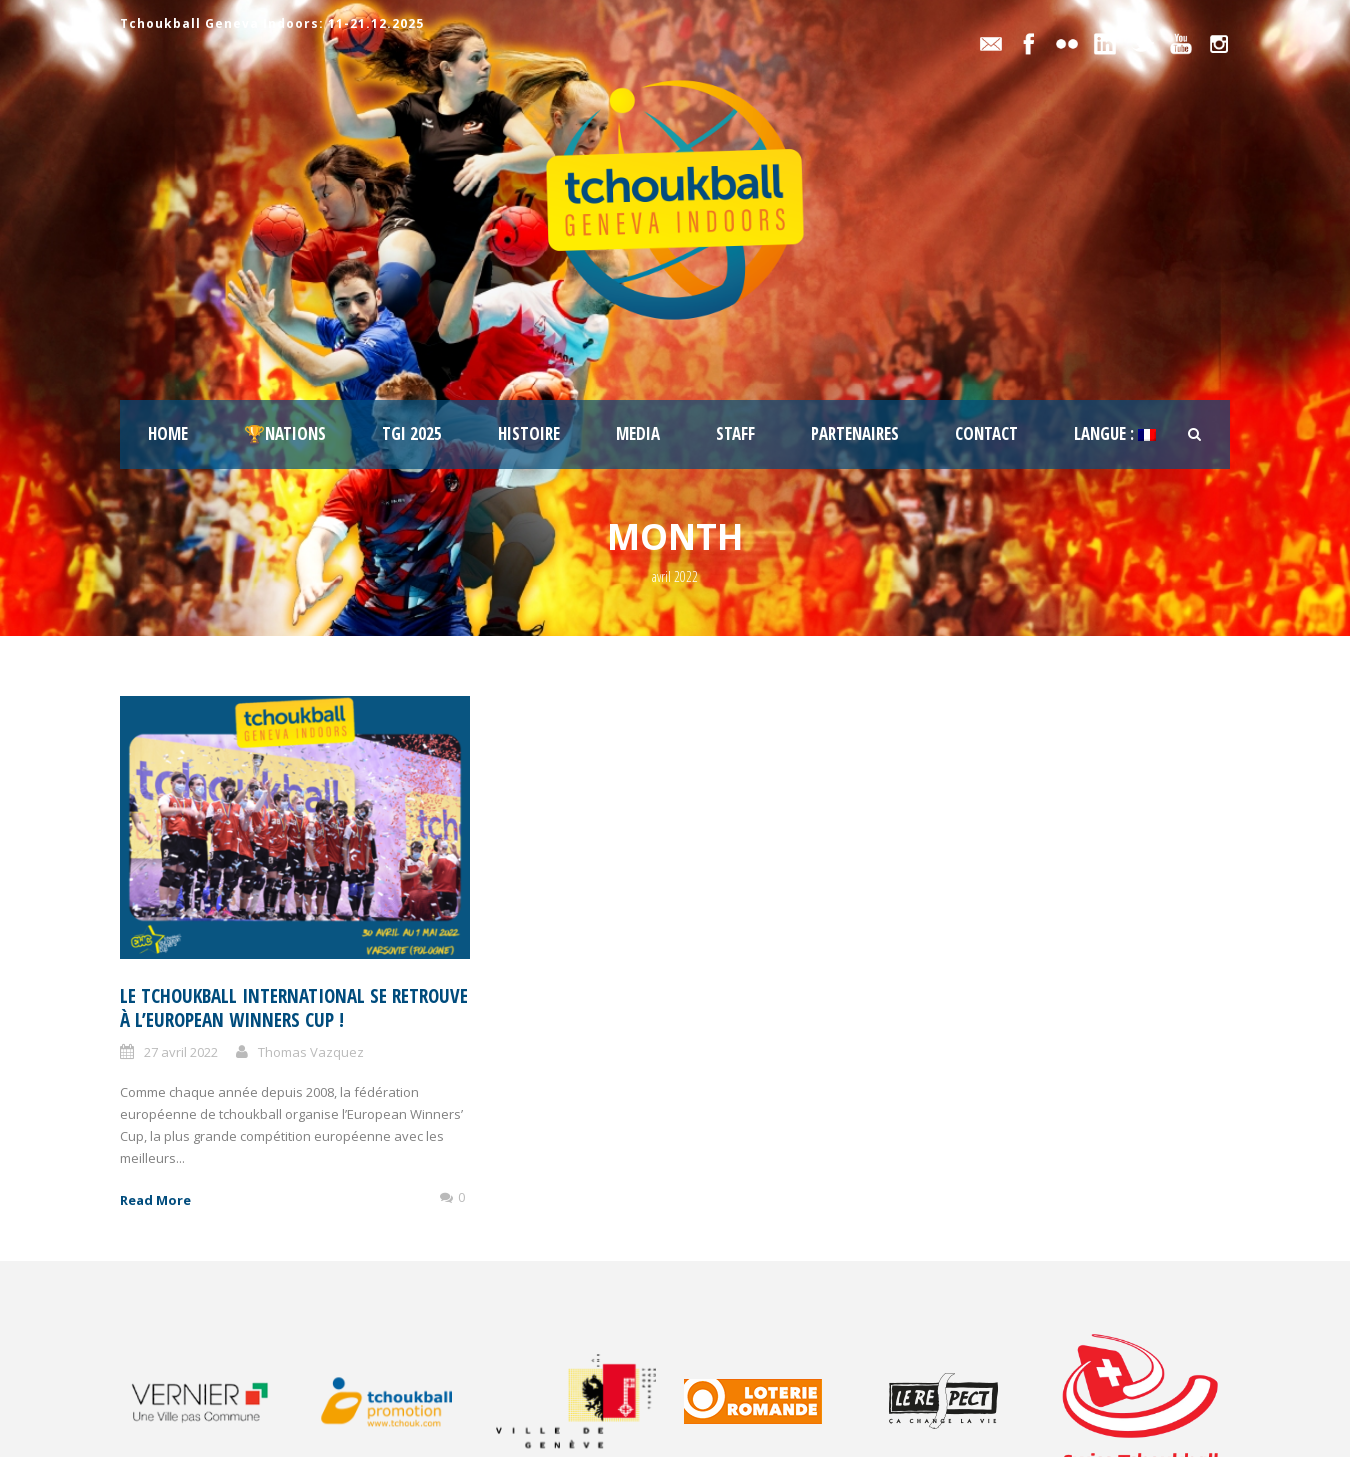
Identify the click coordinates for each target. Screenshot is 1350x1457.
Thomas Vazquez (311, 1052)
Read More (155, 1200)
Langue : (1115, 433)
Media (638, 433)
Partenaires (855, 433)
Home (168, 433)
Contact (986, 433)
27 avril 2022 (181, 1052)
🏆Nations (285, 433)
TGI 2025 (412, 433)
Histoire (529, 433)
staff (735, 433)
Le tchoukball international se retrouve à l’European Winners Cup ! (294, 1008)
